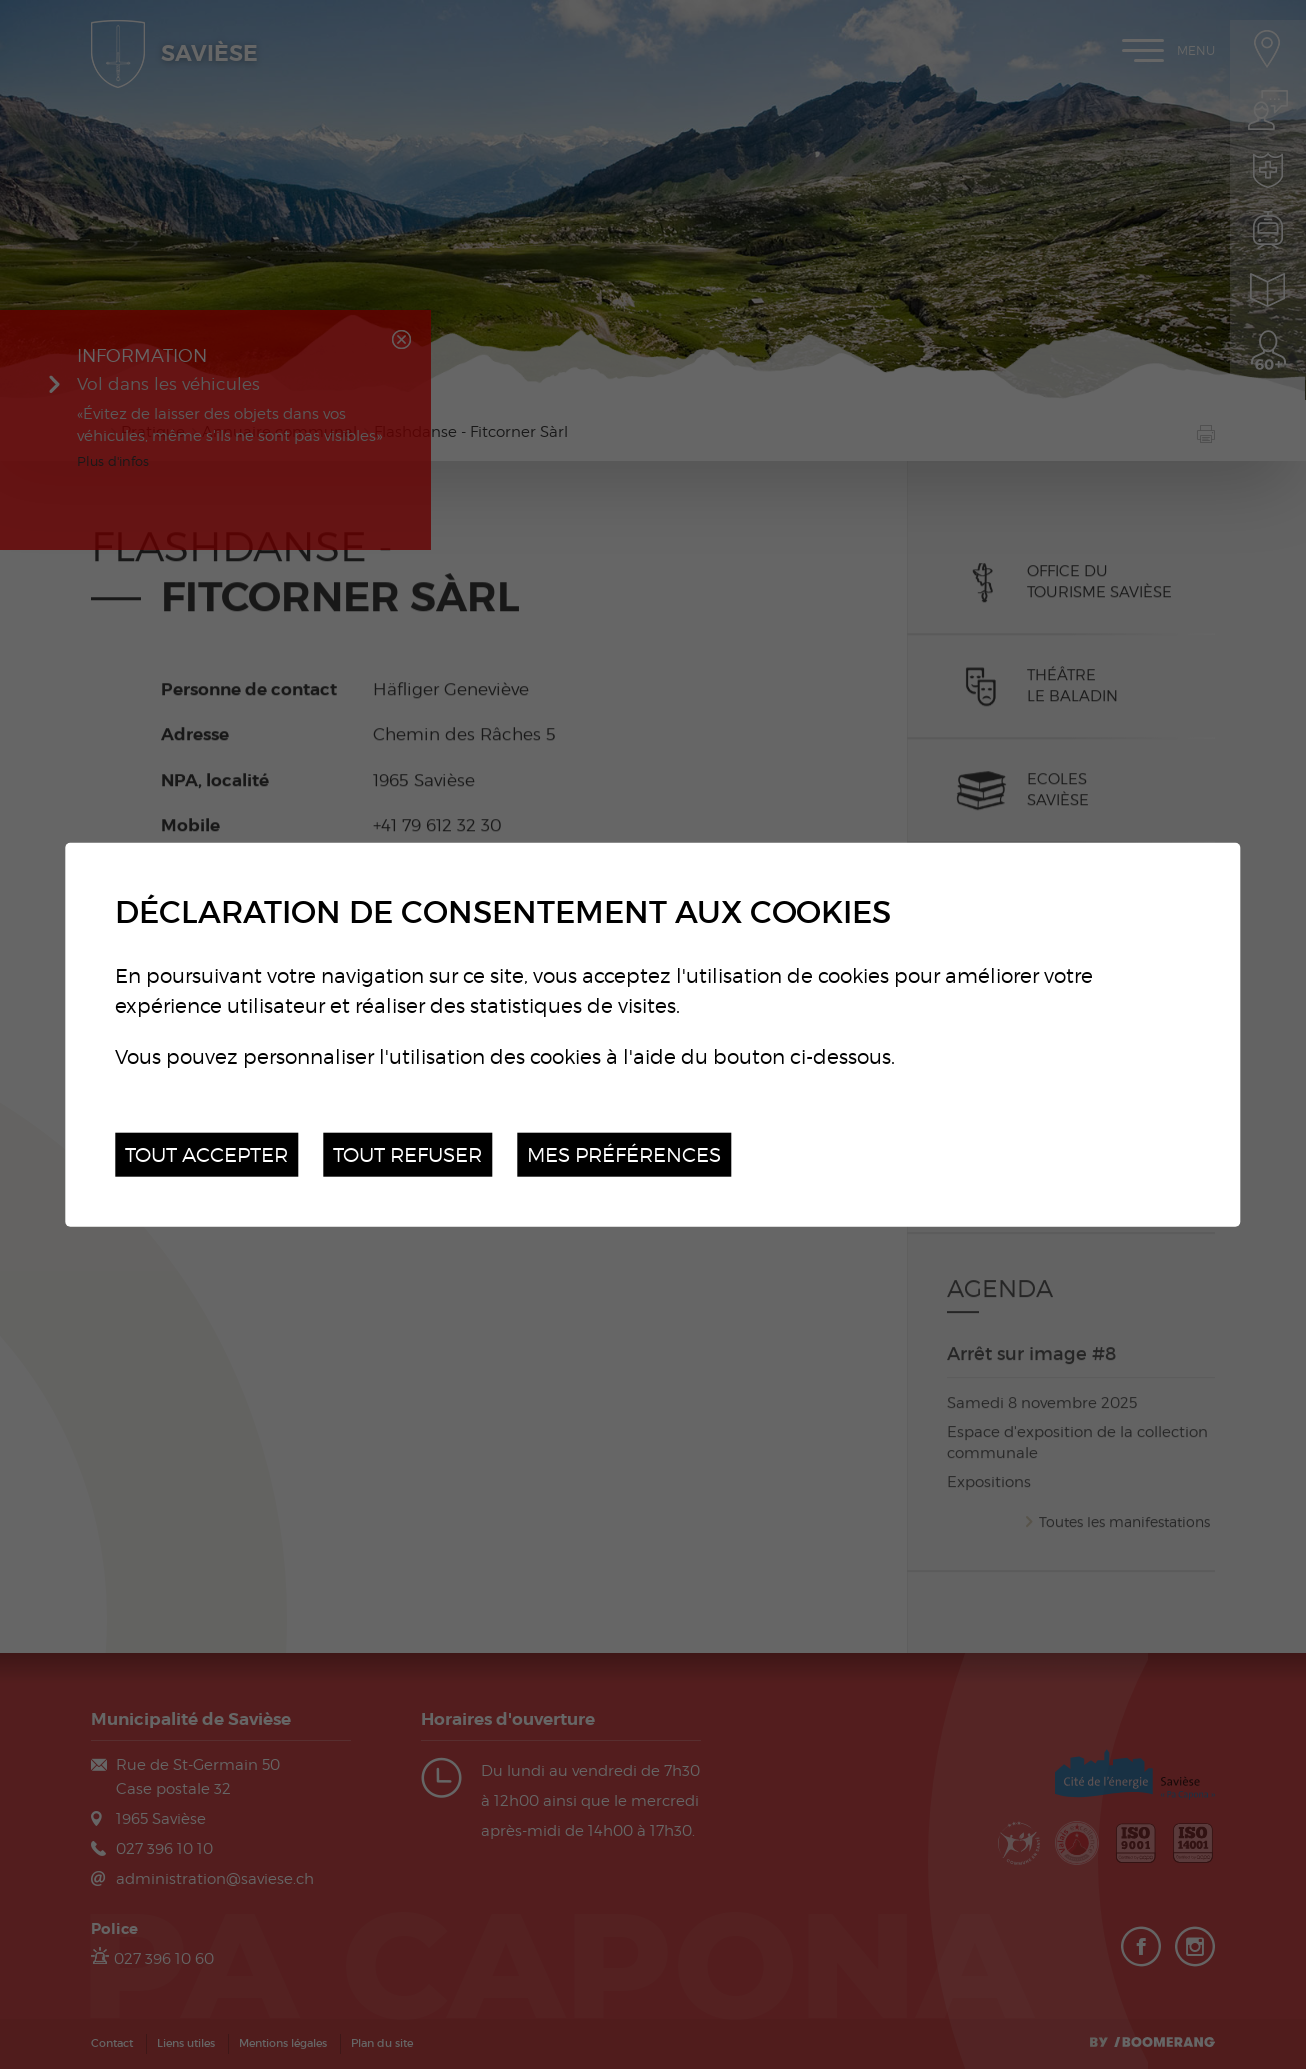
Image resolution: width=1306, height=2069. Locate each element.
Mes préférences (624, 1153)
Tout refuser (407, 1153)
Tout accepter (206, 1153)
